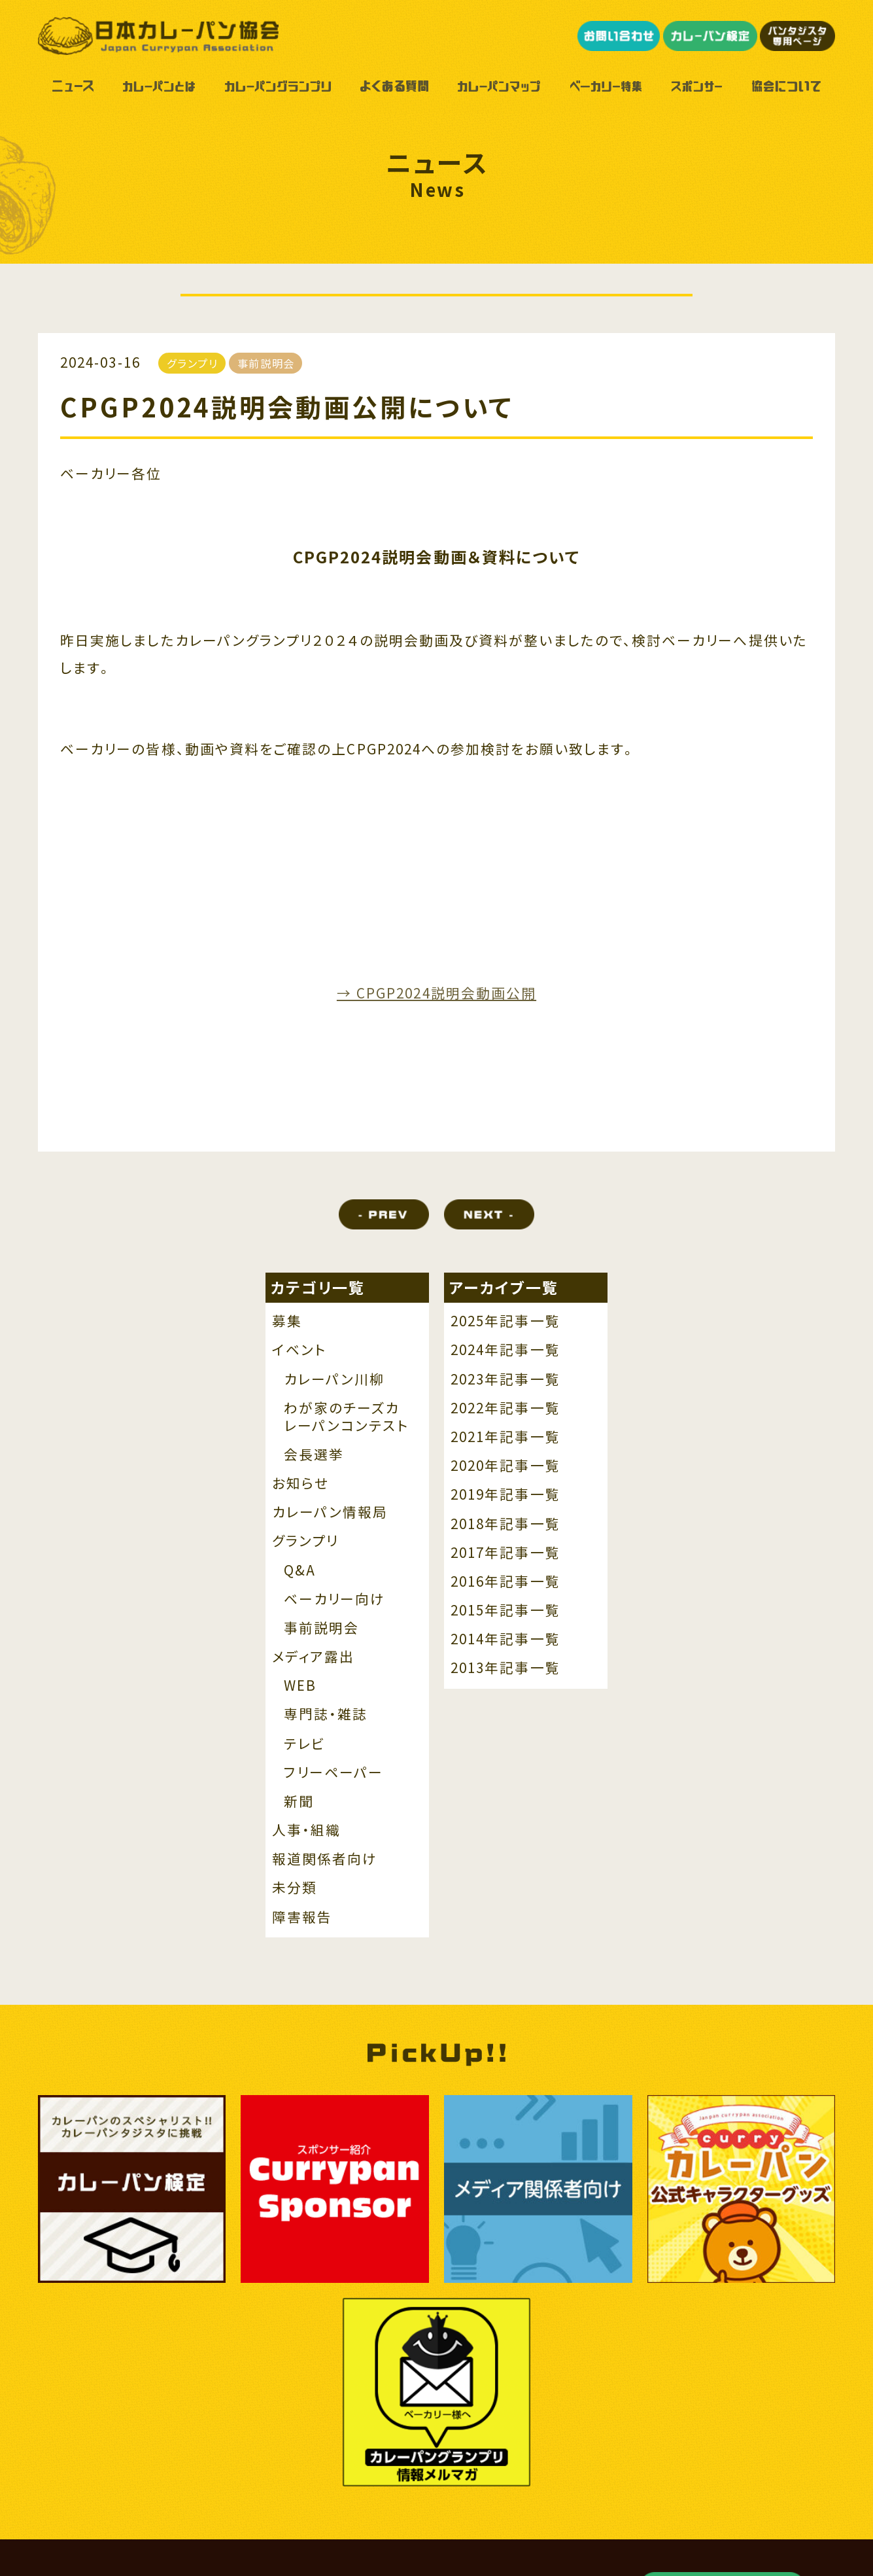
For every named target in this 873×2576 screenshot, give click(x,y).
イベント (299, 1350)
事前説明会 (321, 1628)
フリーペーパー (334, 1773)
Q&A (300, 1570)
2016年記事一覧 (505, 1582)
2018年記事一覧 (505, 1524)
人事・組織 (306, 1830)
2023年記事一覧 (505, 1379)
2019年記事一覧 (505, 1495)
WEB (300, 1686)
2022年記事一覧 (505, 1408)
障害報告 (302, 1917)
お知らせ (300, 1483)
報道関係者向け (325, 1859)
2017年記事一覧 (505, 1553)
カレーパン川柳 (334, 1379)
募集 (287, 1321)
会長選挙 (314, 1455)
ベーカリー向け (335, 1599)
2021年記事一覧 (505, 1437)
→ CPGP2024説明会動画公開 (436, 993)
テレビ (304, 1744)
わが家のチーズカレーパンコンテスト (346, 1417)
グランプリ (305, 1541)
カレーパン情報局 (330, 1512)
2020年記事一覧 (505, 1466)
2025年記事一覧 (505, 1321)
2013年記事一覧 (505, 1668)
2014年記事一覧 (505, 1639)
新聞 (299, 1801)
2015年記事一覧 (505, 1610)
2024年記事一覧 (505, 1350)
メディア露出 (313, 1657)
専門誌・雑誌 (326, 1714)
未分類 (294, 1888)
